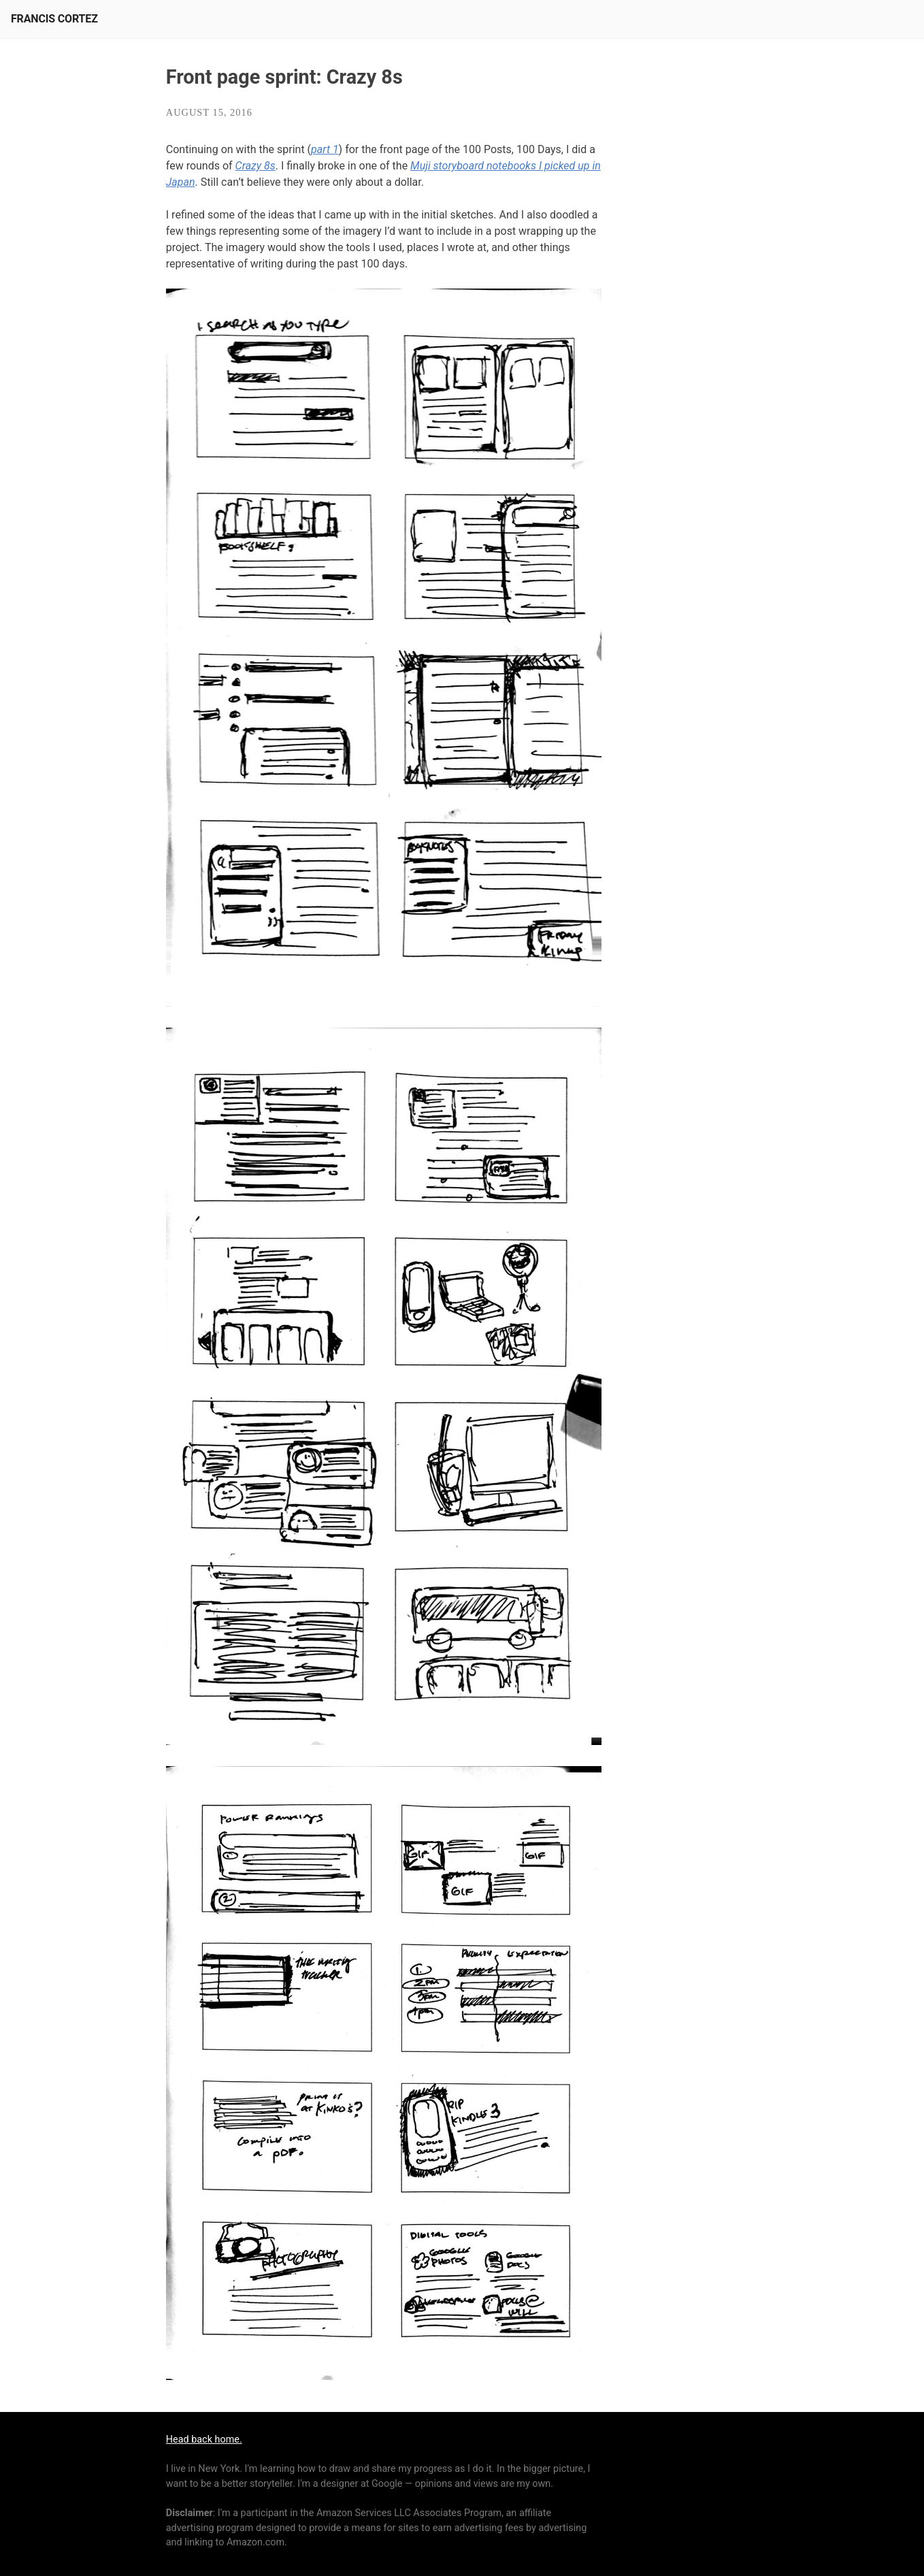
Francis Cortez (54, 18)
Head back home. (204, 2439)
